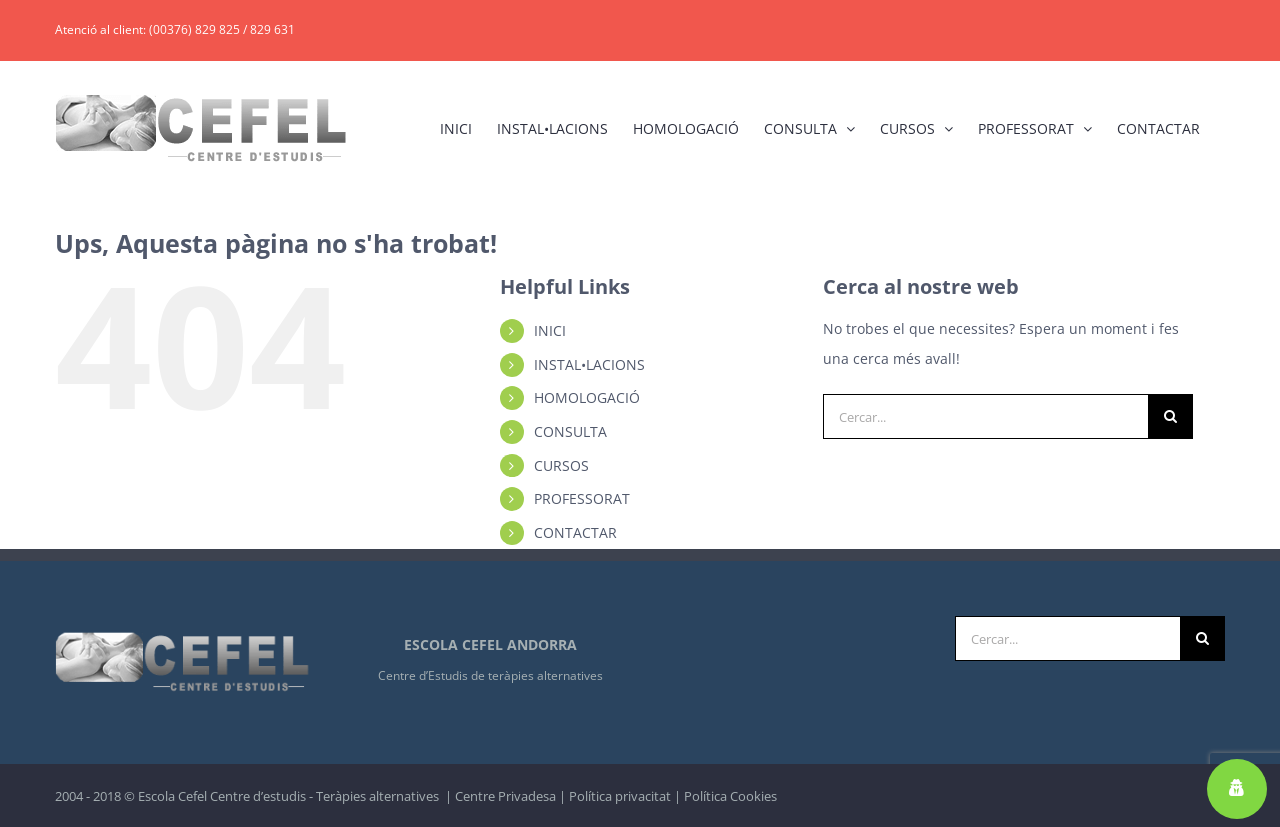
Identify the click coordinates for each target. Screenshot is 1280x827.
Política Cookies (730, 796)
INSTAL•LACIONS (589, 364)
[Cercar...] (985, 416)
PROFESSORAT (582, 498)
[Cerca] (1170, 416)
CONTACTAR (575, 532)
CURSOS (561, 465)
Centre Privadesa (505, 796)
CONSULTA (570, 431)
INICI (550, 330)
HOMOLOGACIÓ (587, 397)
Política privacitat (620, 796)
